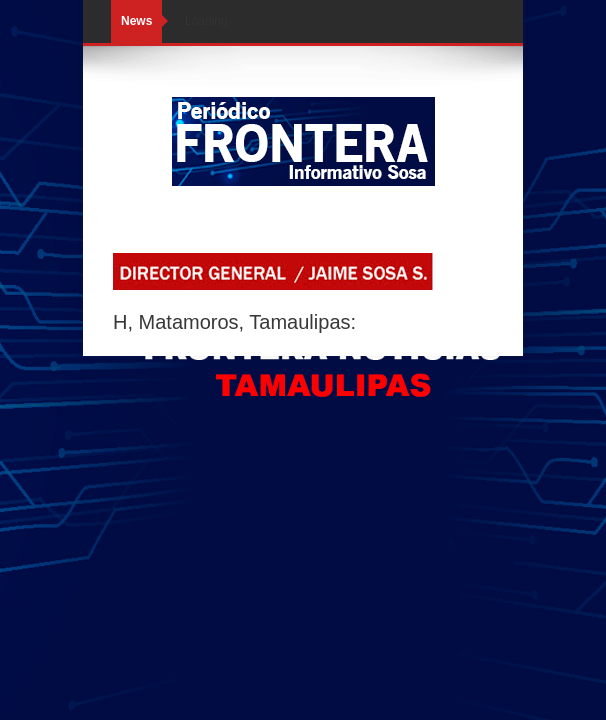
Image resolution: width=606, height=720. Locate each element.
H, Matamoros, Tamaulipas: (234, 322)
